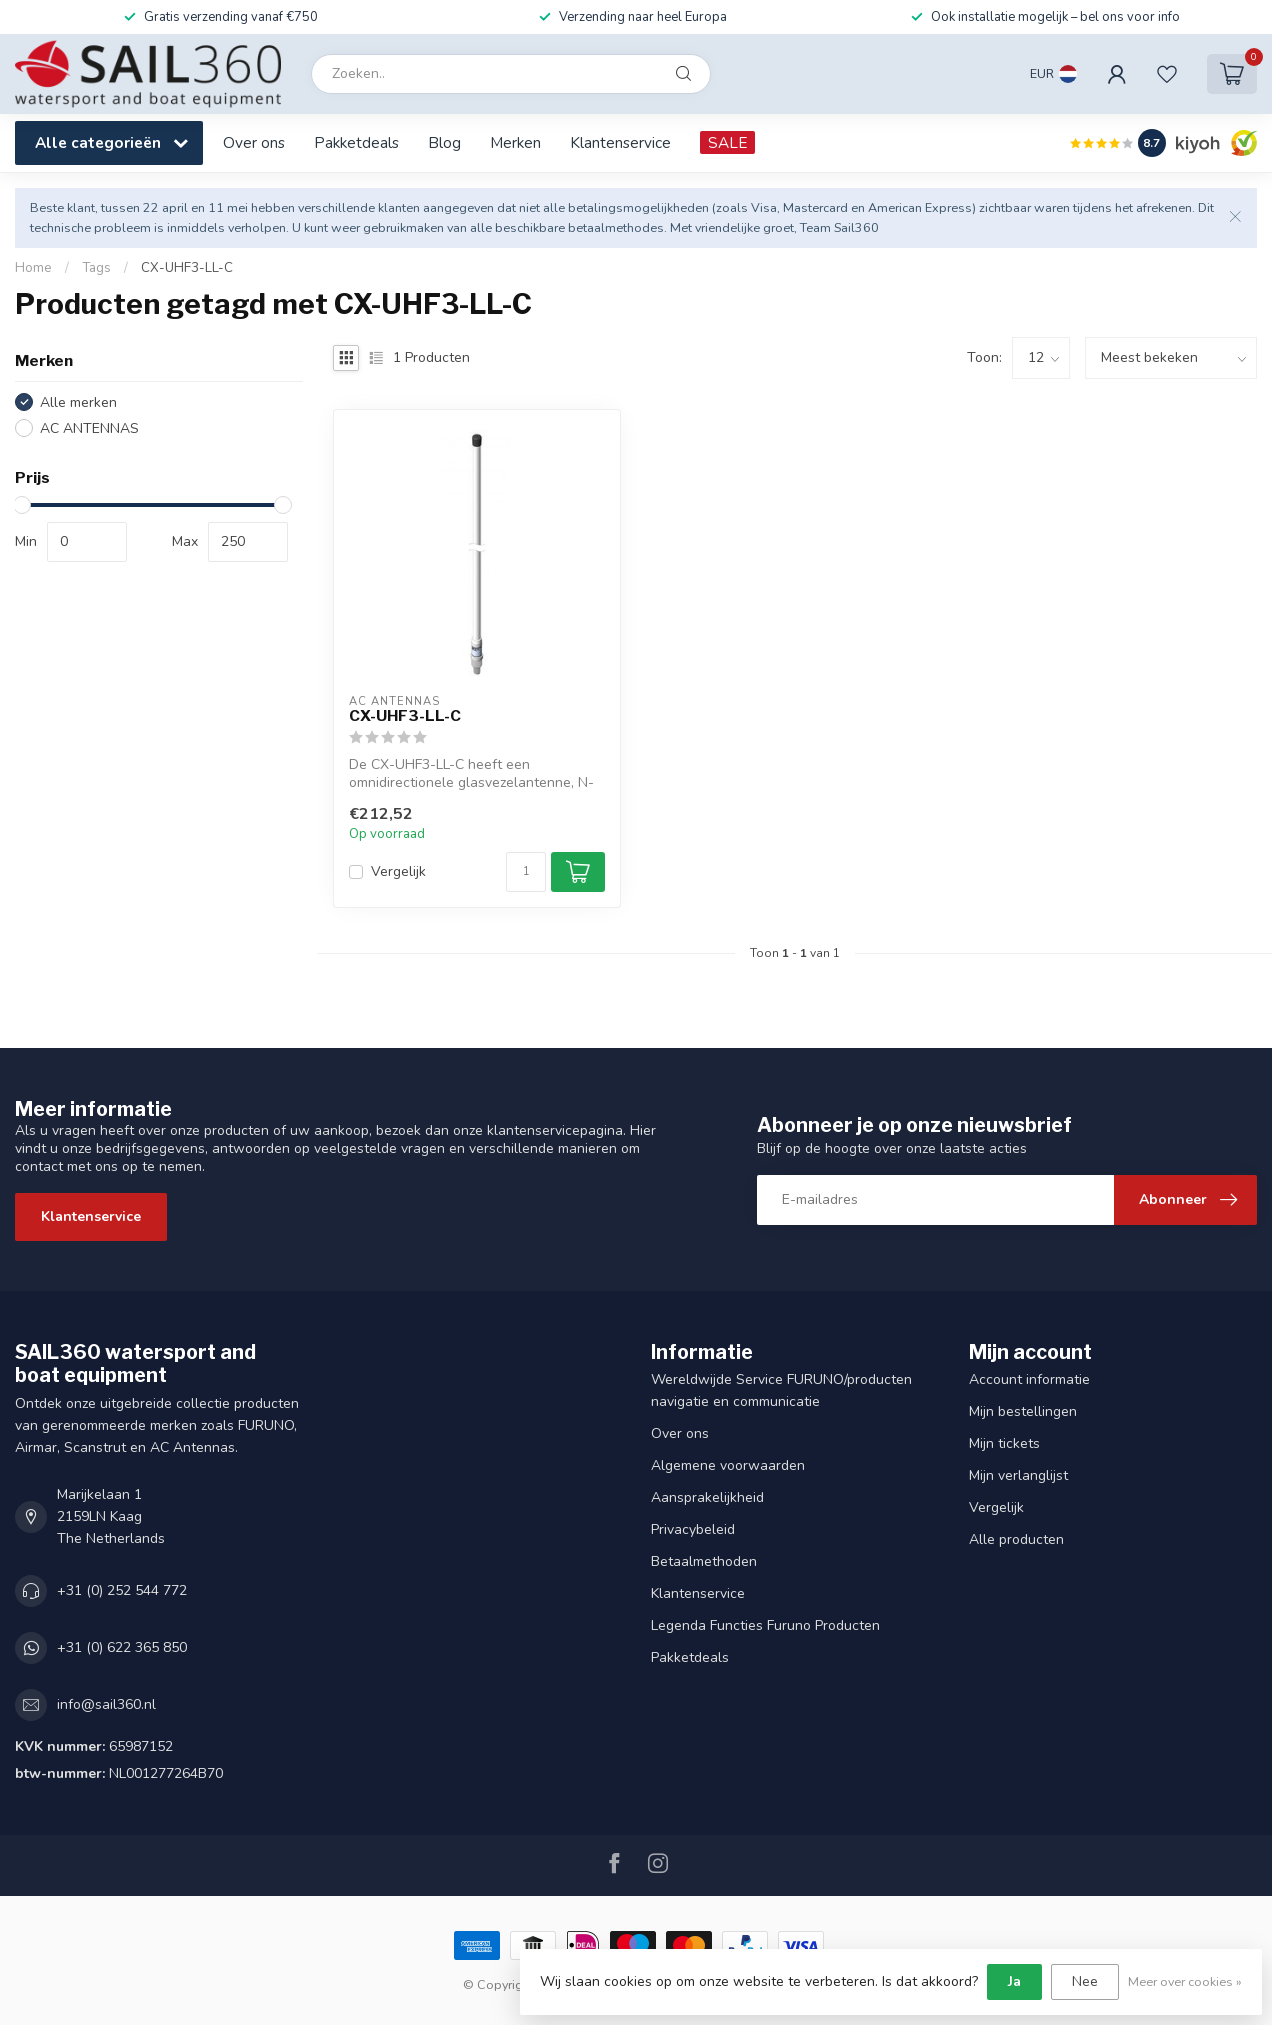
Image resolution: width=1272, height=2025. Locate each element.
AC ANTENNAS (89, 428)
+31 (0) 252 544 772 (122, 1590)
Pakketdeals (356, 142)
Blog (444, 142)
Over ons (254, 142)
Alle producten (1016, 1539)
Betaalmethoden (704, 1561)
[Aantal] (526, 872)
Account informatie (1029, 1379)
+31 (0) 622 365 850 (122, 1647)
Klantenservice (620, 142)
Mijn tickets (1004, 1443)
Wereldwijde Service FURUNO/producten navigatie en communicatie (781, 1390)
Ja (1014, 1981)
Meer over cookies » (1185, 1981)
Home (33, 268)
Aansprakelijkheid (707, 1497)
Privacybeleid (693, 1529)
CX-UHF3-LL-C (187, 268)
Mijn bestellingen (1023, 1411)
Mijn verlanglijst (1018, 1475)
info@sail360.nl (106, 1704)
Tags (96, 268)
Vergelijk (398, 871)
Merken (515, 142)
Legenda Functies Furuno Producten (765, 1625)
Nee (1085, 1981)
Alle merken (78, 402)
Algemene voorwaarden (728, 1465)
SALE (727, 142)
